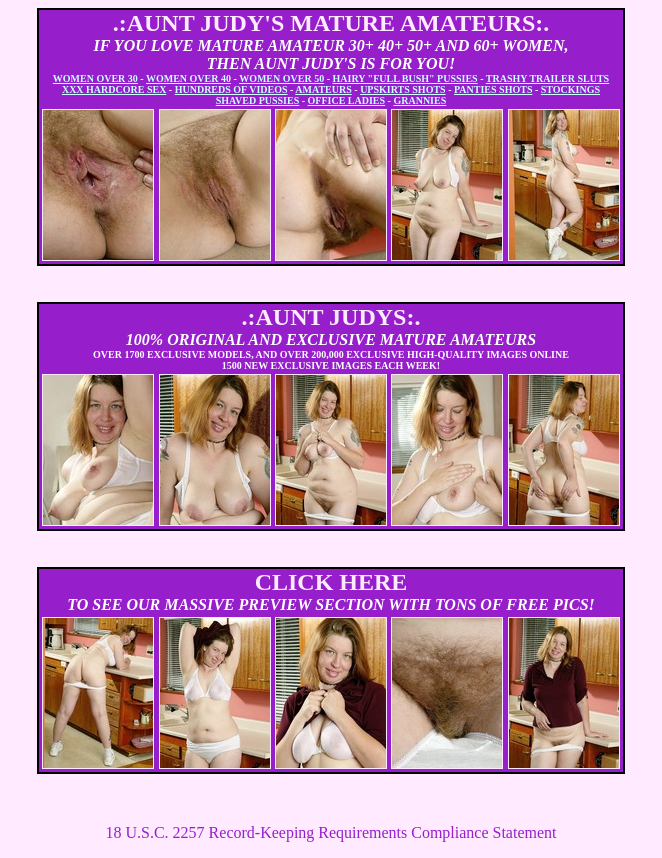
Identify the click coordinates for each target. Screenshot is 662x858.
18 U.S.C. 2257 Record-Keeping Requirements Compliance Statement (330, 832)
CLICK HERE (331, 582)
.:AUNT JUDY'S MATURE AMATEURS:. (331, 23)
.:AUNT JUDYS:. (331, 317)
